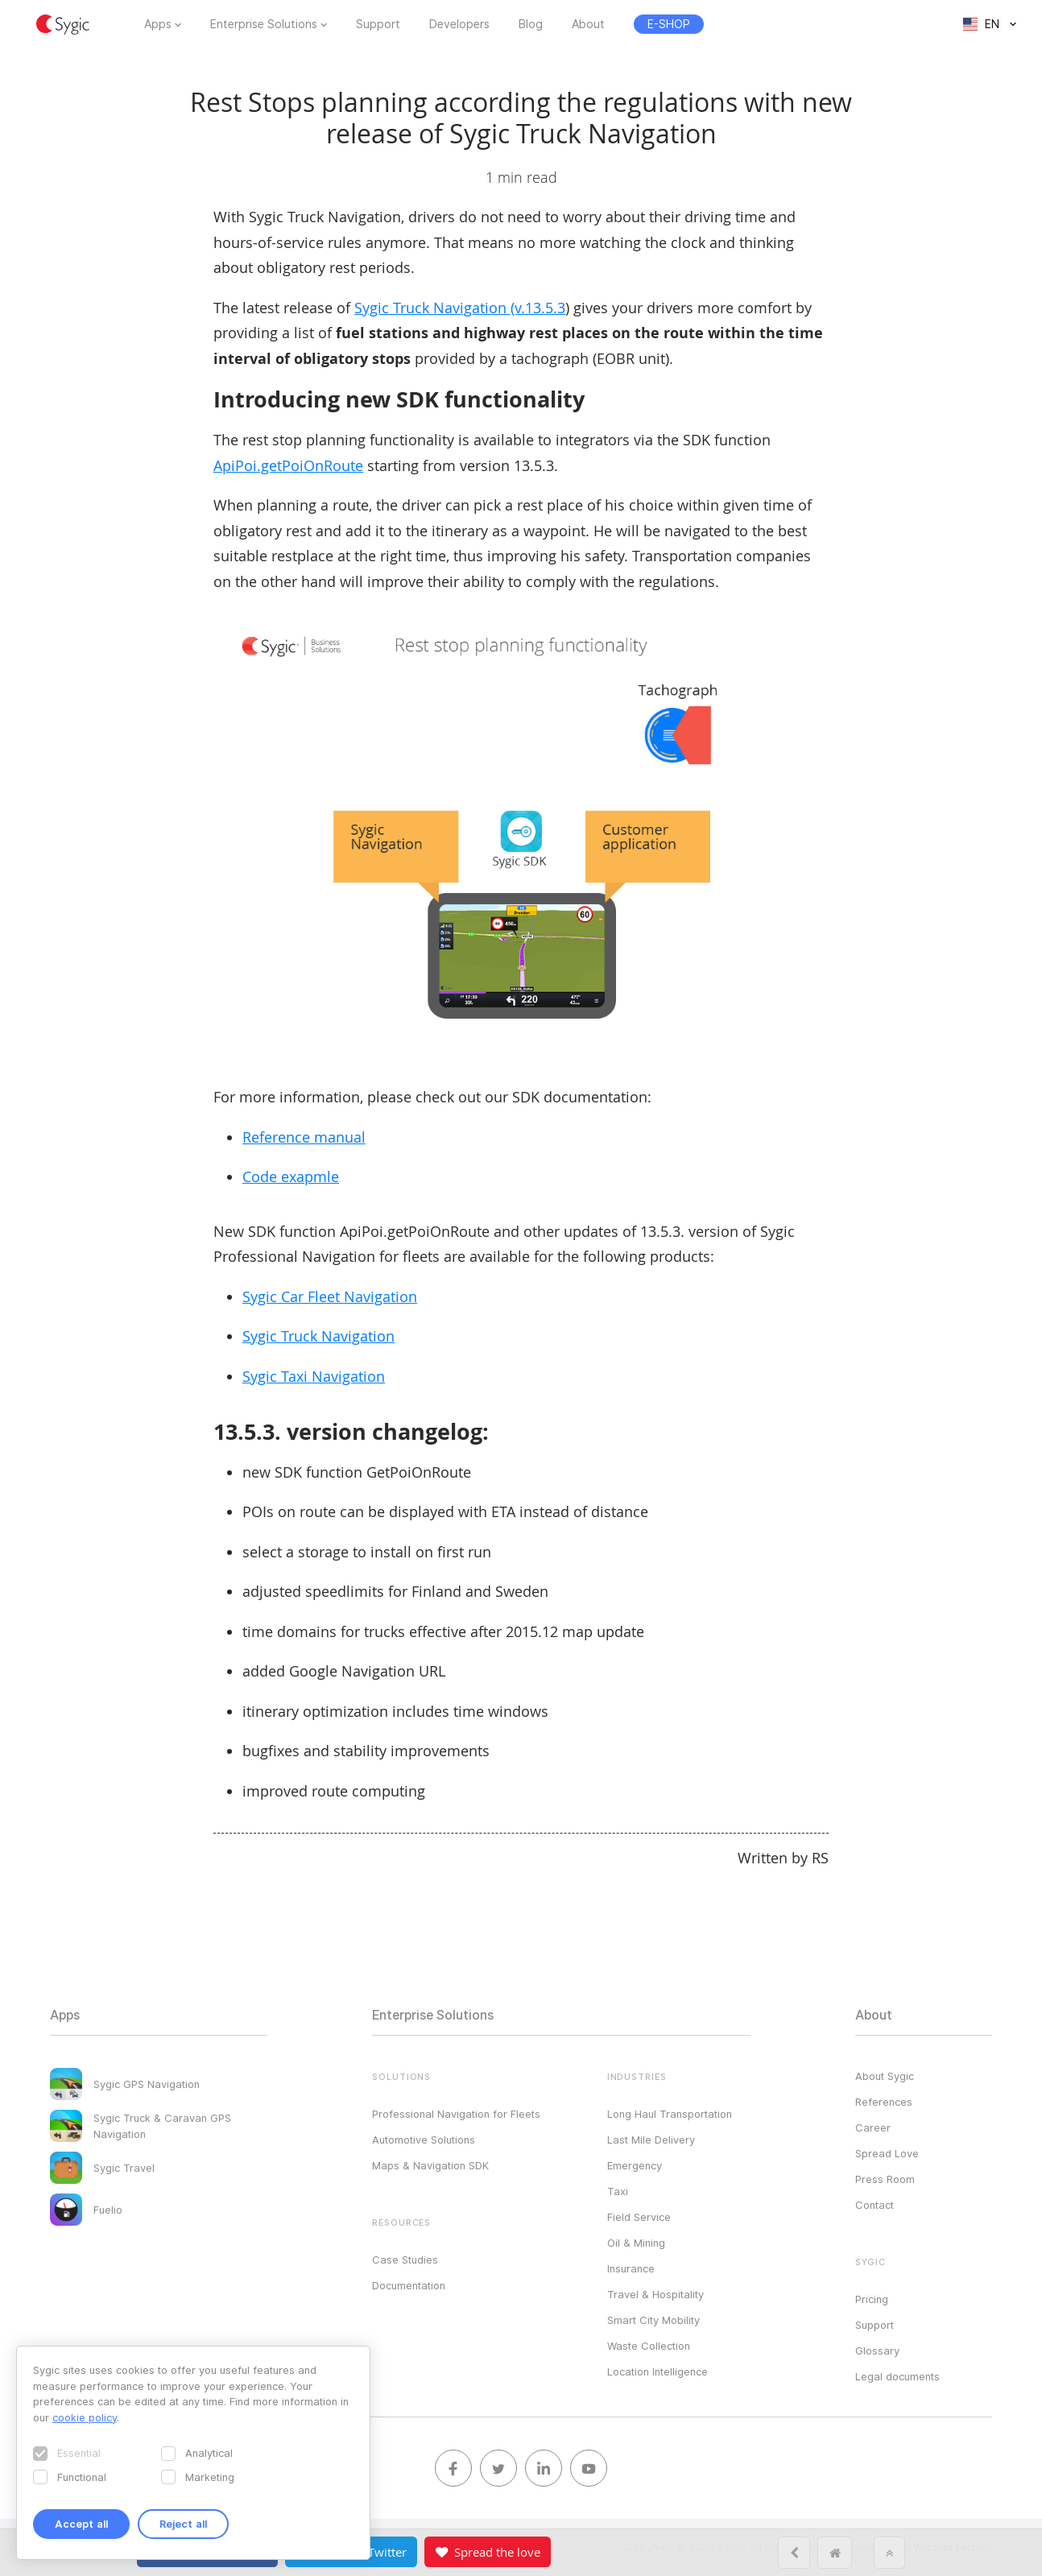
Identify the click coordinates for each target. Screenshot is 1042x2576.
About (588, 24)
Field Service (639, 2216)
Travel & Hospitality (655, 2294)
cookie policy (84, 2417)
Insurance (631, 2268)
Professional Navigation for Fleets (456, 2113)
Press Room (885, 2179)
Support (378, 24)
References (883, 2101)
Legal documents (897, 2376)
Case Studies (405, 2259)
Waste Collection (648, 2345)
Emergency (634, 2165)
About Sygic (884, 2075)
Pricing (871, 2299)
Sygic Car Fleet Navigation (329, 1296)
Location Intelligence (657, 2371)
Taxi (617, 2191)
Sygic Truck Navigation (318, 1336)
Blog (531, 24)
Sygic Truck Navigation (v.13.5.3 (459, 307)
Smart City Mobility (653, 2319)
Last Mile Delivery (651, 2139)
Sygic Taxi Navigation (313, 1376)
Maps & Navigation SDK (430, 2165)
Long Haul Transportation (669, 2113)
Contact (874, 2204)
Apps (158, 24)
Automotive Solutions (423, 2139)
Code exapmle (290, 1176)
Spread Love (887, 2153)
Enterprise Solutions (263, 24)
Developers (459, 24)
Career (873, 2127)
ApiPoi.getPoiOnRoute (288, 465)
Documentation (408, 2285)
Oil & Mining (636, 2242)
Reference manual (304, 1137)
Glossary (877, 2350)
